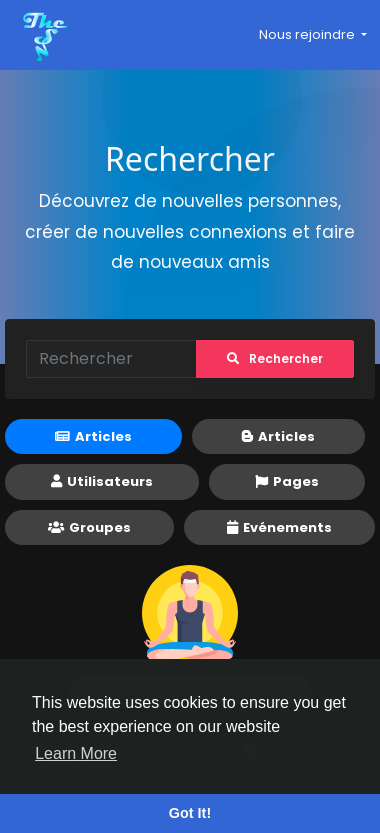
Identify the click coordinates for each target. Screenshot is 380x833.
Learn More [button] (76, 753)
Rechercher (275, 358)
